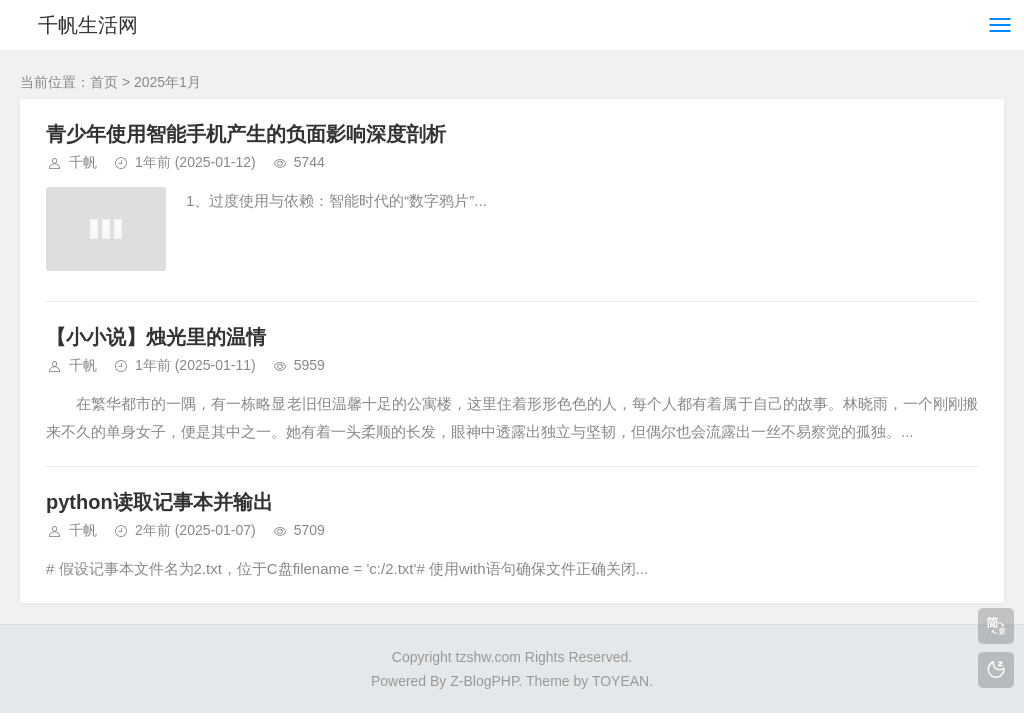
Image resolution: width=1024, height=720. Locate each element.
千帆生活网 (88, 25)
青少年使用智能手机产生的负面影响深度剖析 (246, 134)
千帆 (83, 162)
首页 (104, 82)
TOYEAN (620, 681)
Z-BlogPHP (484, 681)
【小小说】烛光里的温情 (156, 337)
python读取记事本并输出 (159, 502)
